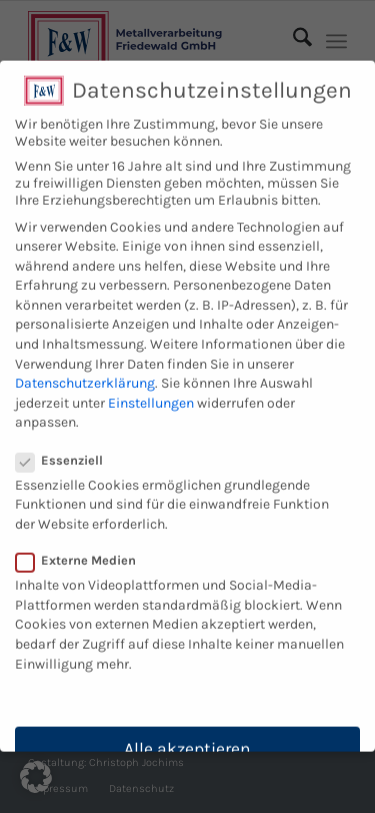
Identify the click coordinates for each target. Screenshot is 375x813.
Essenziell (67, 448)
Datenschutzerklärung (85, 372)
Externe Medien (84, 549)
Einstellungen (151, 391)
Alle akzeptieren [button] (187, 738)
